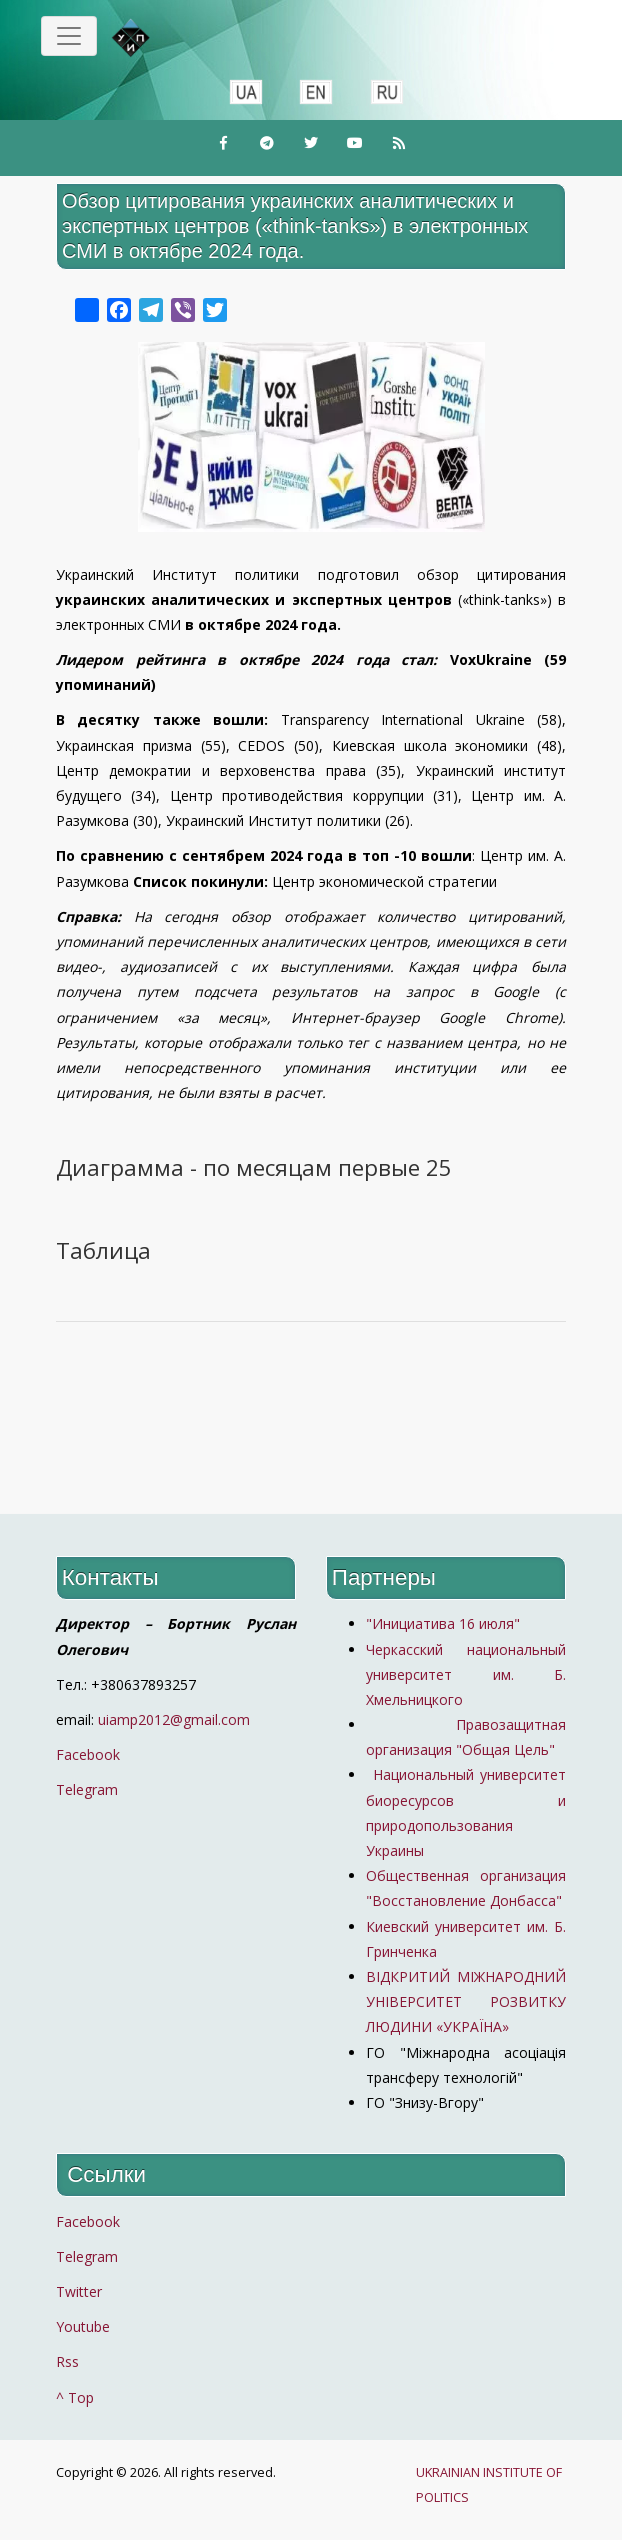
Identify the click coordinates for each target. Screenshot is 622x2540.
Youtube (83, 2326)
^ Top (75, 2397)
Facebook (88, 1754)
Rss (67, 2361)
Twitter (79, 2291)
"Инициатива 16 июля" (443, 1623)
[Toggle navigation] (69, 36)
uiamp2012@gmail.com (174, 1719)
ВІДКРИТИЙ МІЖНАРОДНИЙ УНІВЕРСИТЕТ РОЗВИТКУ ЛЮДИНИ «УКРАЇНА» (466, 2001)
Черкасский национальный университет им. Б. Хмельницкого (466, 1674)
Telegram (87, 1789)
